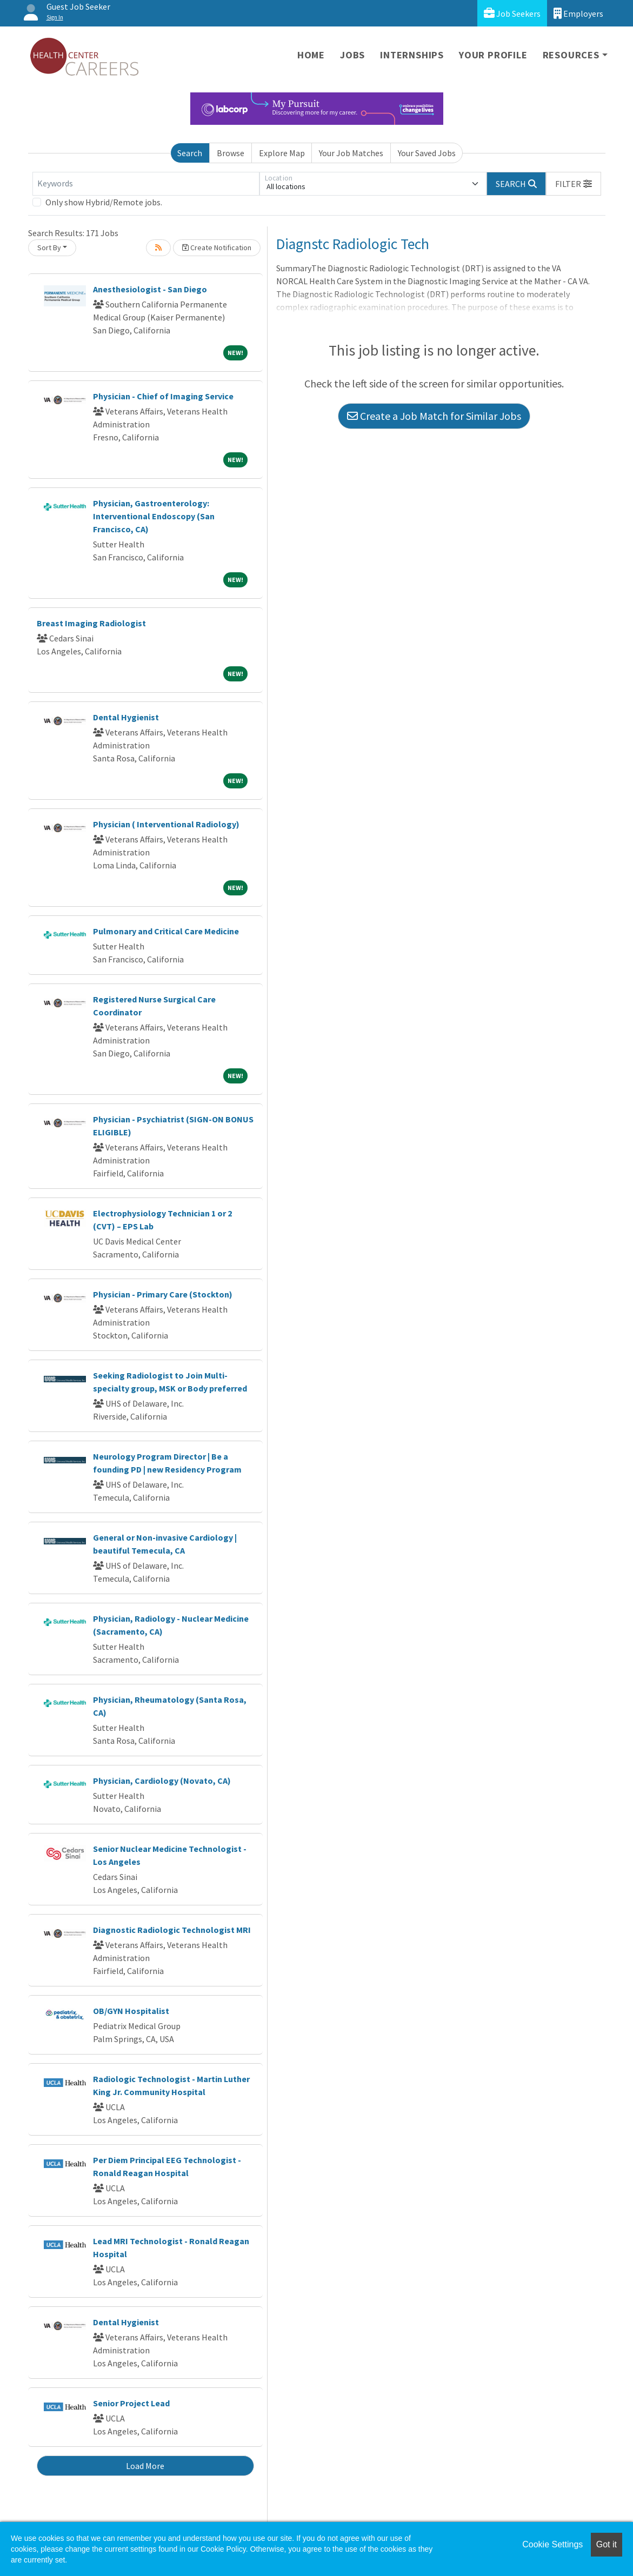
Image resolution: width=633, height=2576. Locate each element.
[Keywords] (145, 184)
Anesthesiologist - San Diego (150, 289)
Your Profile (493, 55)
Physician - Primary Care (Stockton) (162, 1294)
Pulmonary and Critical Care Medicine (166, 931)
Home (311, 55)
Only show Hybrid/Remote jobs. (103, 202)
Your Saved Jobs (427, 153)
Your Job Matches (351, 153)
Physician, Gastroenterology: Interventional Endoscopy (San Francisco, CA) (154, 516)
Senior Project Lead (131, 2403)
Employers (578, 13)
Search (189, 153)
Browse (230, 153)
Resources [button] (571, 55)
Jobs (352, 55)
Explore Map (282, 153)
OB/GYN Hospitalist (131, 2010)
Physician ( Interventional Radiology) (166, 824)
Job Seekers (512, 13)
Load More (145, 2465)
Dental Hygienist (126, 717)
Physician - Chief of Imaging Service (163, 396)
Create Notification (216, 247)
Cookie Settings (552, 2544)
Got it (606, 2544)
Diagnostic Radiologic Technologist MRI (172, 1929)
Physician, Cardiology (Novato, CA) (162, 1780)
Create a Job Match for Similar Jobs (434, 416)
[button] (573, 184)
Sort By (49, 247)
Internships (412, 55)
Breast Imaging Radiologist (91, 623)
